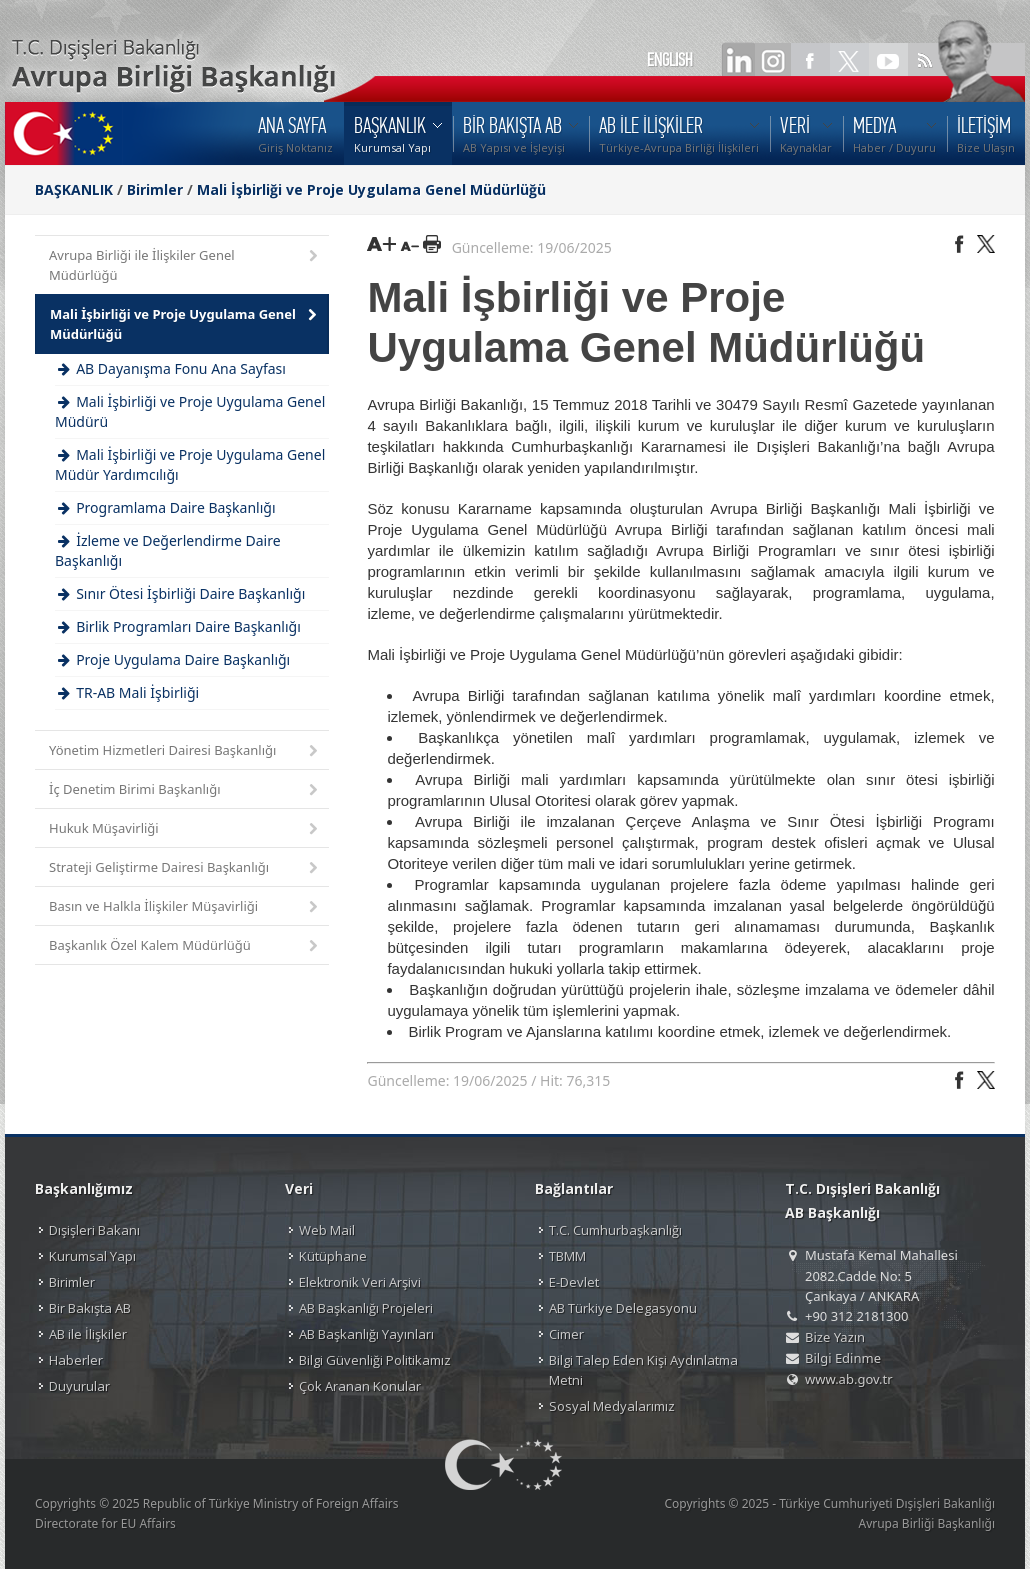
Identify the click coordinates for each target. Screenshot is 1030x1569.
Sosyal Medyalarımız (612, 1406)
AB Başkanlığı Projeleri (366, 1308)
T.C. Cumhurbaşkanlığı (615, 1230)
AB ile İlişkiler (88, 1334)
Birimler (155, 189)
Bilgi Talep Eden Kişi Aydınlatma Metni (643, 1370)
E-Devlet (574, 1282)
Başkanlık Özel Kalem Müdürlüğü (185, 946)
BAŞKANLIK (74, 189)
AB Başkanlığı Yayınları (366, 1334)
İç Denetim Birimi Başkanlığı (185, 790)
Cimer (566, 1334)
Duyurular (79, 1386)
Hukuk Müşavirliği (185, 829)
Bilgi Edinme (843, 1358)
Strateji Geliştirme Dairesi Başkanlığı (185, 868)
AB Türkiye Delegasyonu (623, 1308)
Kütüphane (333, 1256)
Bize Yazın (835, 1337)
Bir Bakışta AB (90, 1308)
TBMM (567, 1256)
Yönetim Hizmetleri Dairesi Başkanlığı (185, 751)
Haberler (76, 1360)
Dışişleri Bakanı (94, 1230)
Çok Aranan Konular (360, 1386)
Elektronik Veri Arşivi (360, 1282)
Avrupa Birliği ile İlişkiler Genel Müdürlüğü (185, 265)
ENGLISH (670, 60)
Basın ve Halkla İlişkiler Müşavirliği (185, 907)
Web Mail (327, 1230)
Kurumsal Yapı (92, 1256)
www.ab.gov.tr (849, 1379)
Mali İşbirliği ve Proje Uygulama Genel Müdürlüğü (371, 189)
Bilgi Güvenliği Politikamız (375, 1360)
